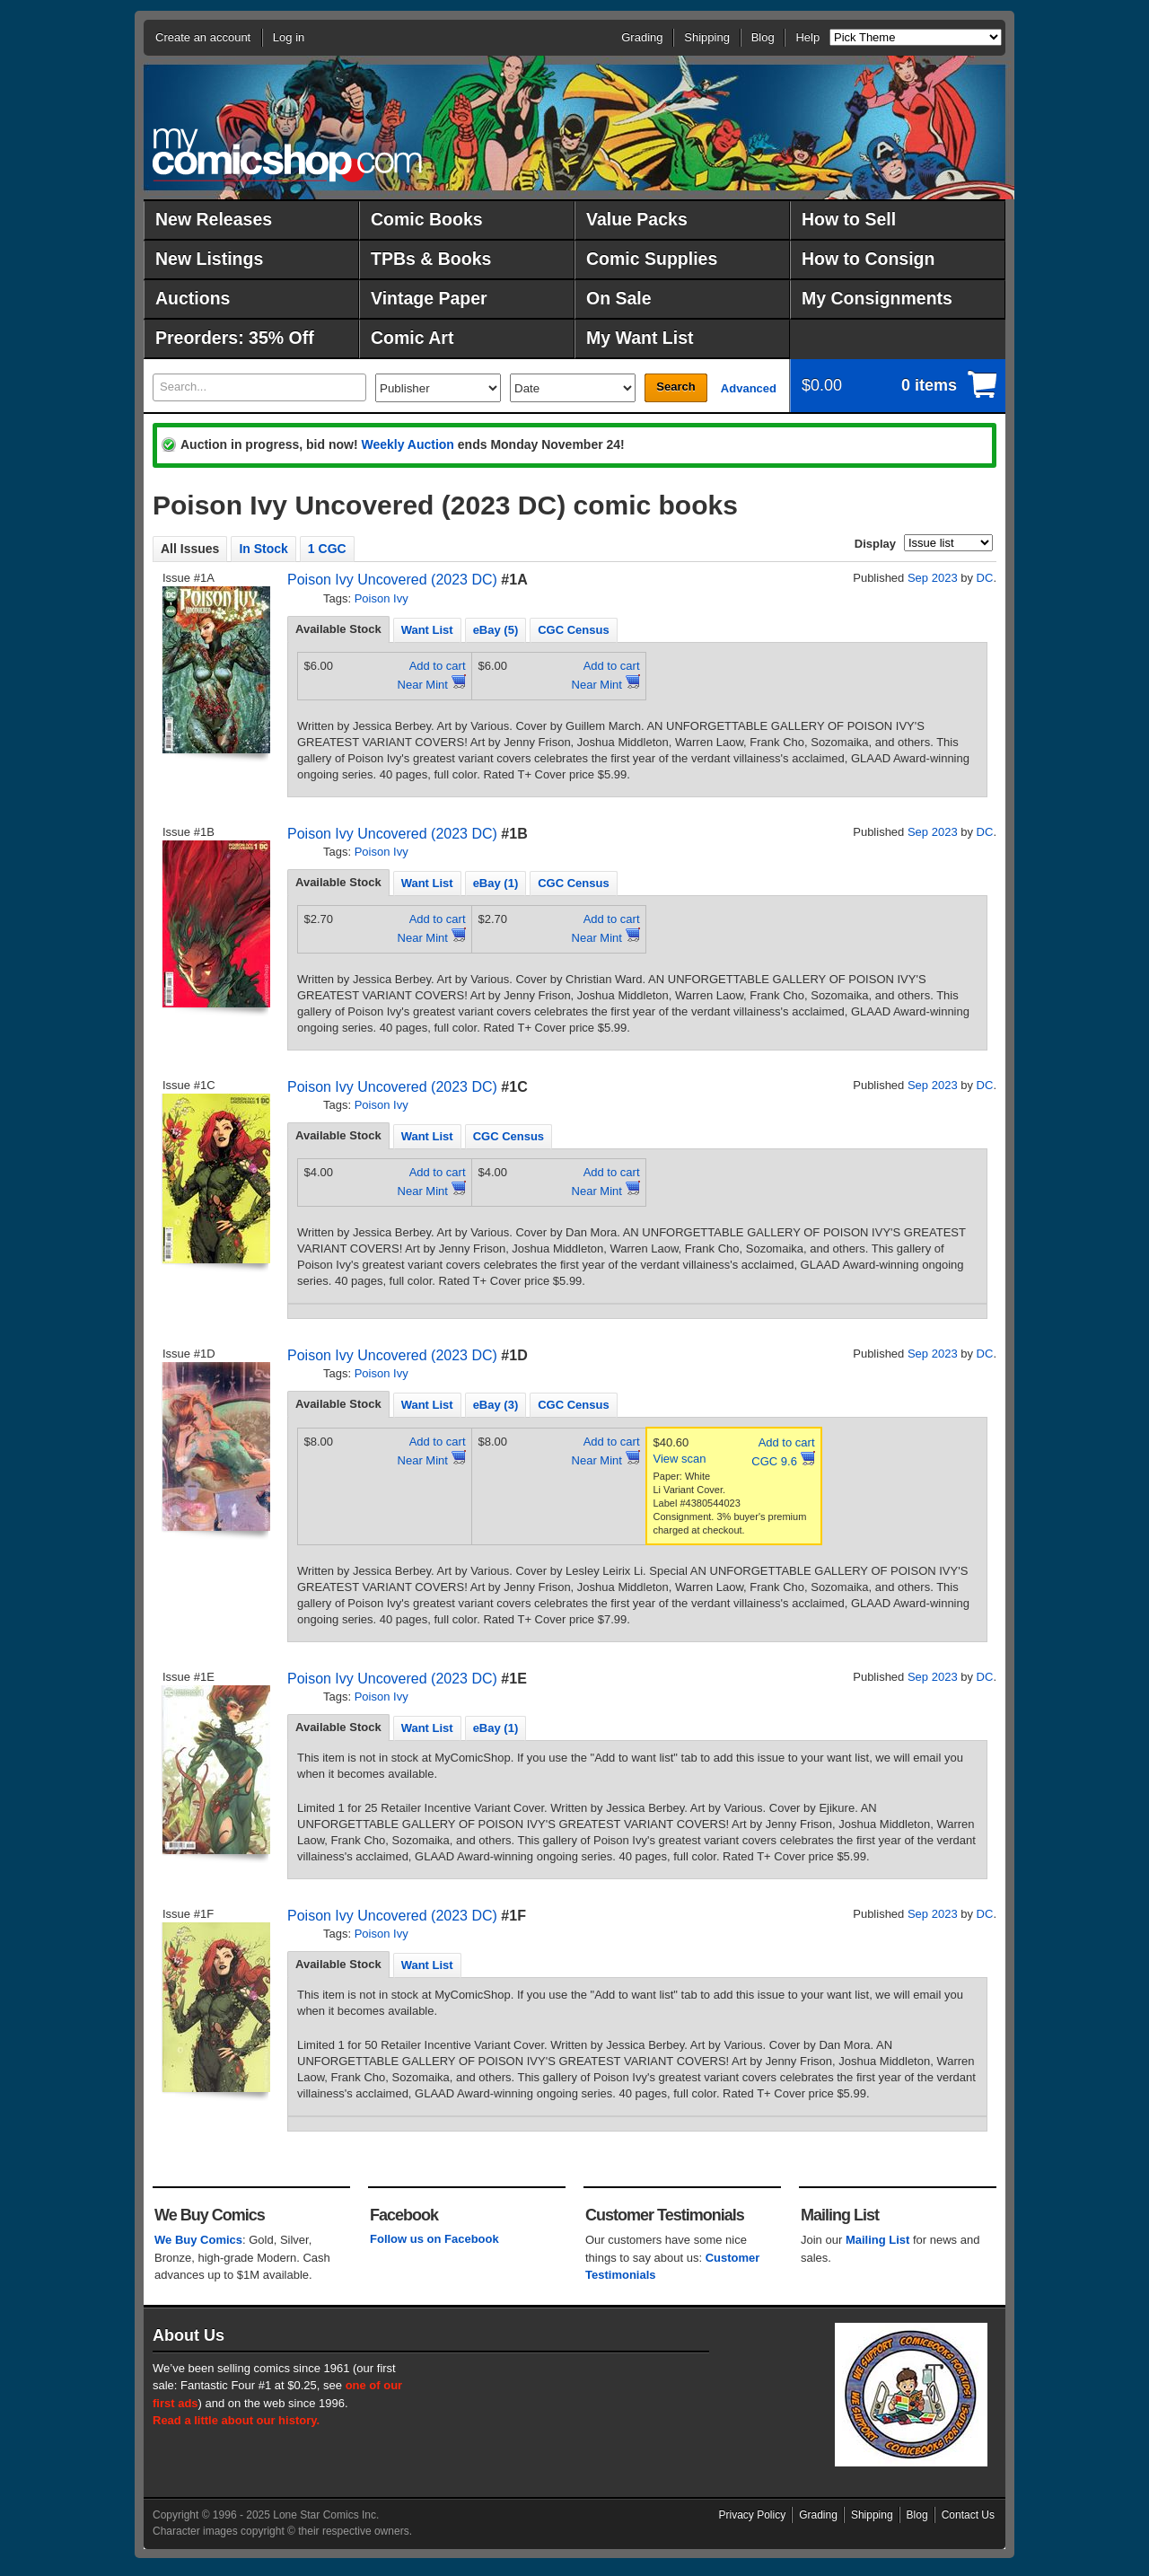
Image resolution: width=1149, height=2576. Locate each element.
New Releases (213, 219)
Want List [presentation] (427, 630)
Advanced (748, 388)
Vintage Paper (429, 298)
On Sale (619, 298)
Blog (763, 37)
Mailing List (878, 2239)
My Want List (640, 337)
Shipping (707, 37)
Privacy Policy (752, 2515)
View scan (679, 1458)
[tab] (338, 629)
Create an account (202, 37)
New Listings (209, 258)
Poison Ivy (381, 598)
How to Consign (868, 258)
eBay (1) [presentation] (496, 883)
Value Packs (637, 219)
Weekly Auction (407, 444)
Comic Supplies (651, 258)
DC (985, 578)
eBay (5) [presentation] (496, 630)
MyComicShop (287, 154)
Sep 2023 (933, 578)
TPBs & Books (431, 258)
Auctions (192, 298)
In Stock (263, 548)
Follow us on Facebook (434, 2239)
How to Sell (849, 219)
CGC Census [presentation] (573, 630)
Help (807, 37)
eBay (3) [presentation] (496, 1404)
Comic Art (412, 337)
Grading (641, 37)
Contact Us (968, 2515)
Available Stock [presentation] (338, 629)
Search (675, 386)
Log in (288, 37)
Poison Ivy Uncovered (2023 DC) (392, 579)
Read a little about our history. (236, 2420)
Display (875, 543)
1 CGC (327, 548)
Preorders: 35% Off (234, 337)
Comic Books (427, 219)
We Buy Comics (198, 2239)
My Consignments (877, 298)
